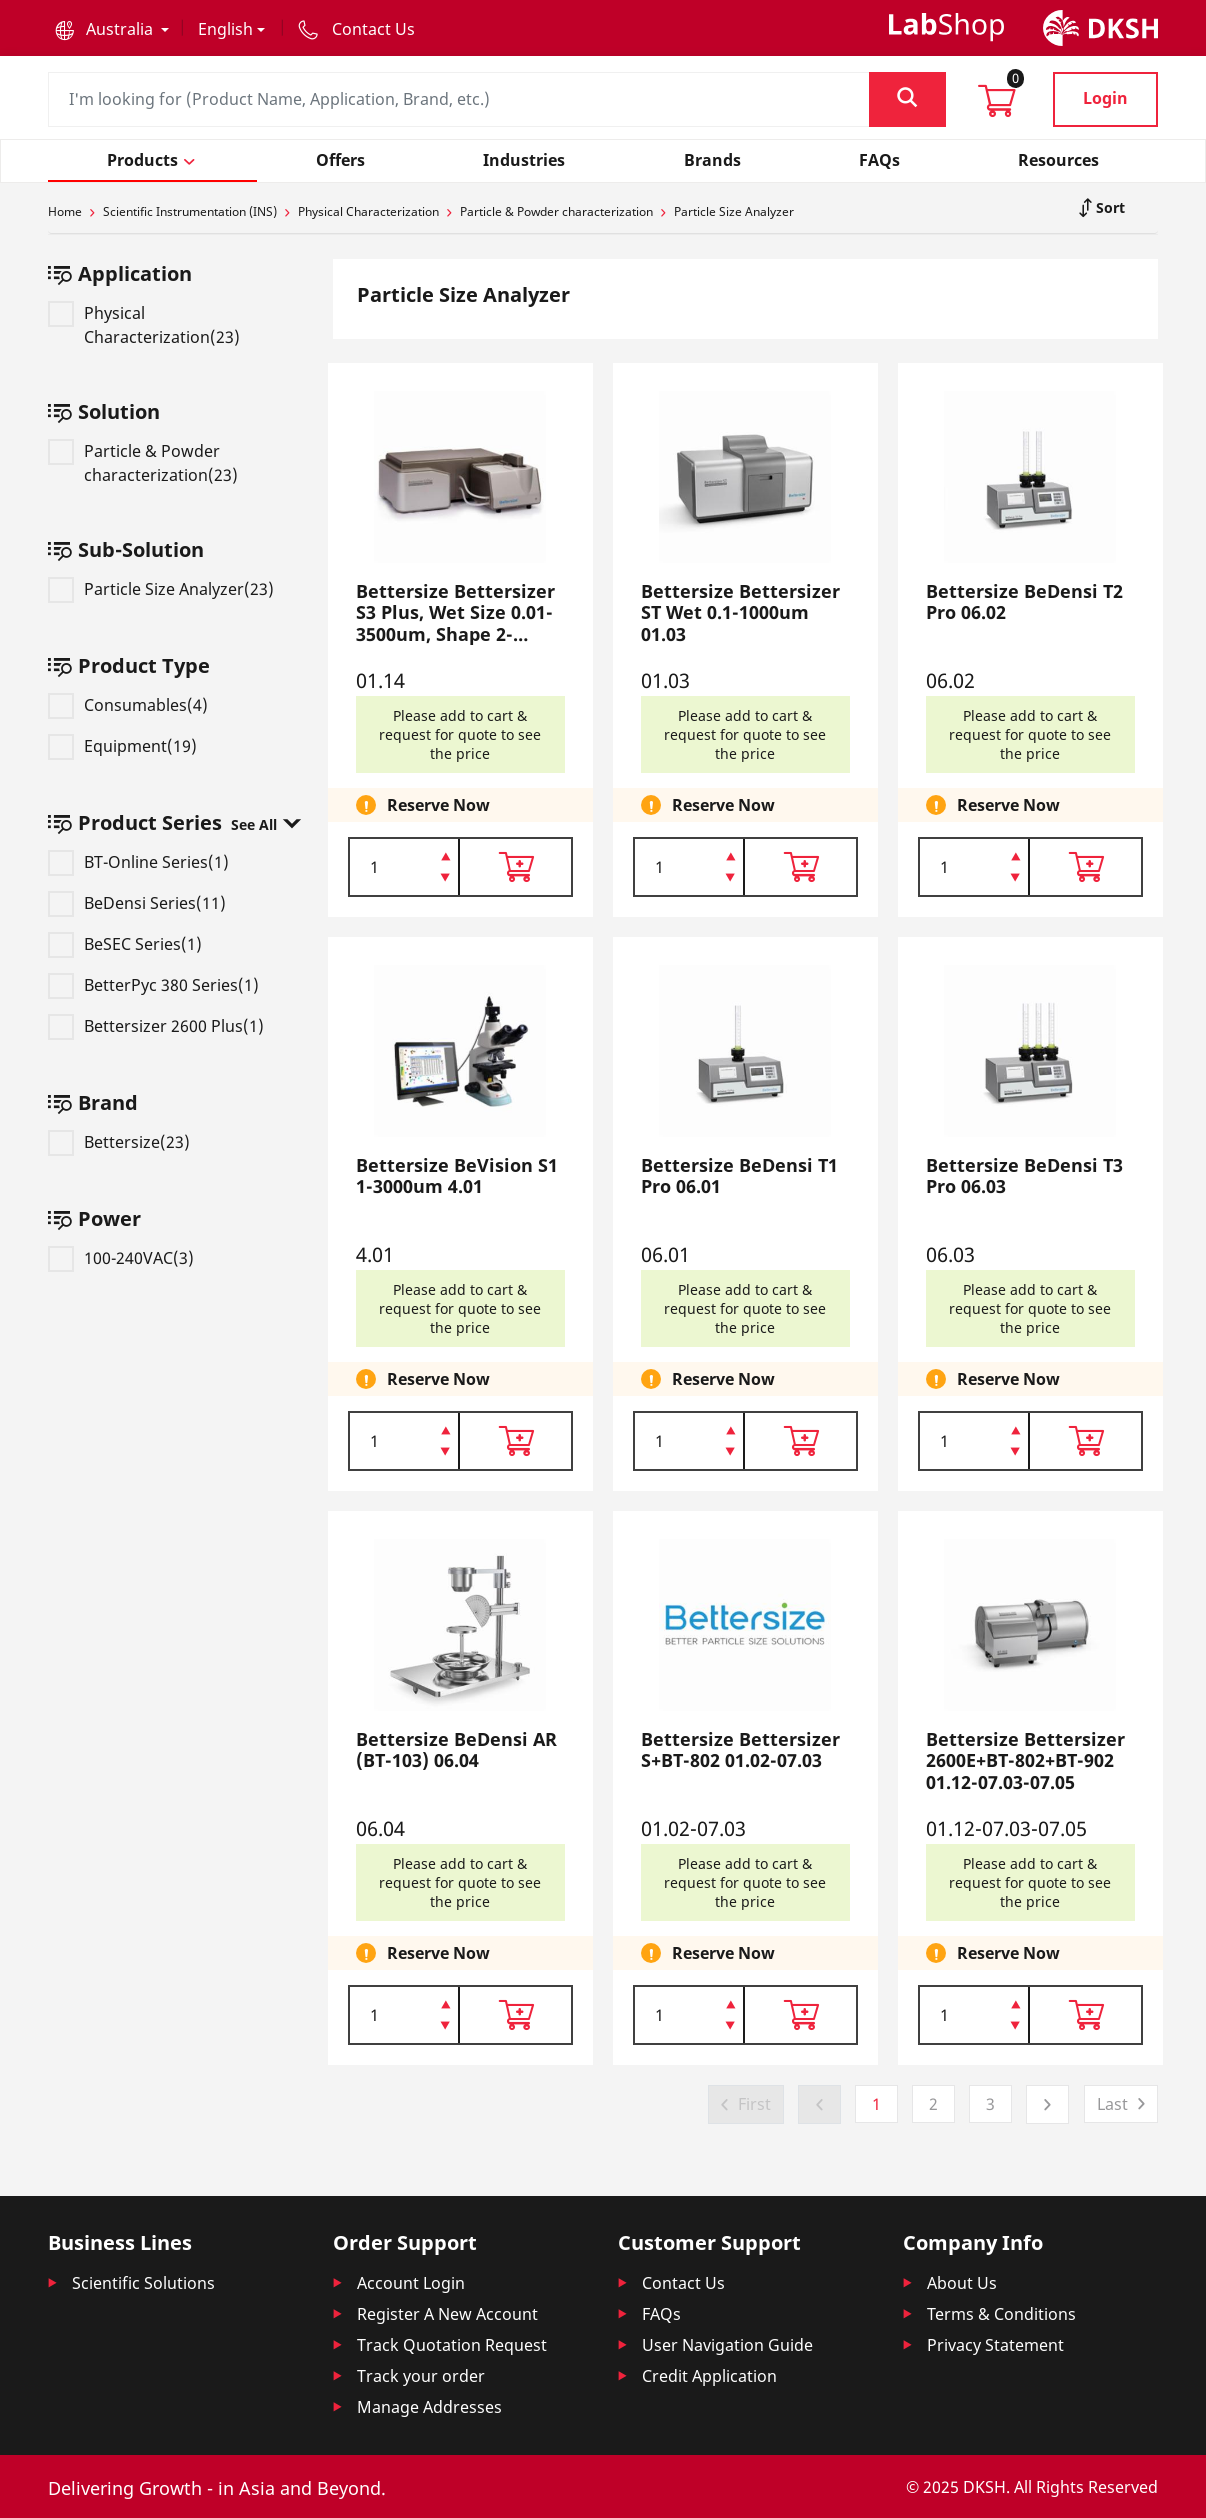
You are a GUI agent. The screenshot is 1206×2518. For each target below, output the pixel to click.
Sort (1108, 207)
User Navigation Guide (727, 2345)
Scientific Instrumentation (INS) (190, 211)
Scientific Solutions (143, 2283)
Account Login (411, 2283)
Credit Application (709, 2376)
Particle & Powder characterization (556, 211)
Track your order (421, 2376)
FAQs (661, 2314)
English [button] (225, 29)
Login (1105, 98)
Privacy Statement (995, 2345)
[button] (112, 29)
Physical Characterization (368, 211)
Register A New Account (447, 2314)
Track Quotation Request (452, 2345)
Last (1112, 2104)
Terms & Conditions (1001, 2314)
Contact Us (683, 2283)
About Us (962, 2283)
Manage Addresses (429, 2407)
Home (65, 211)
